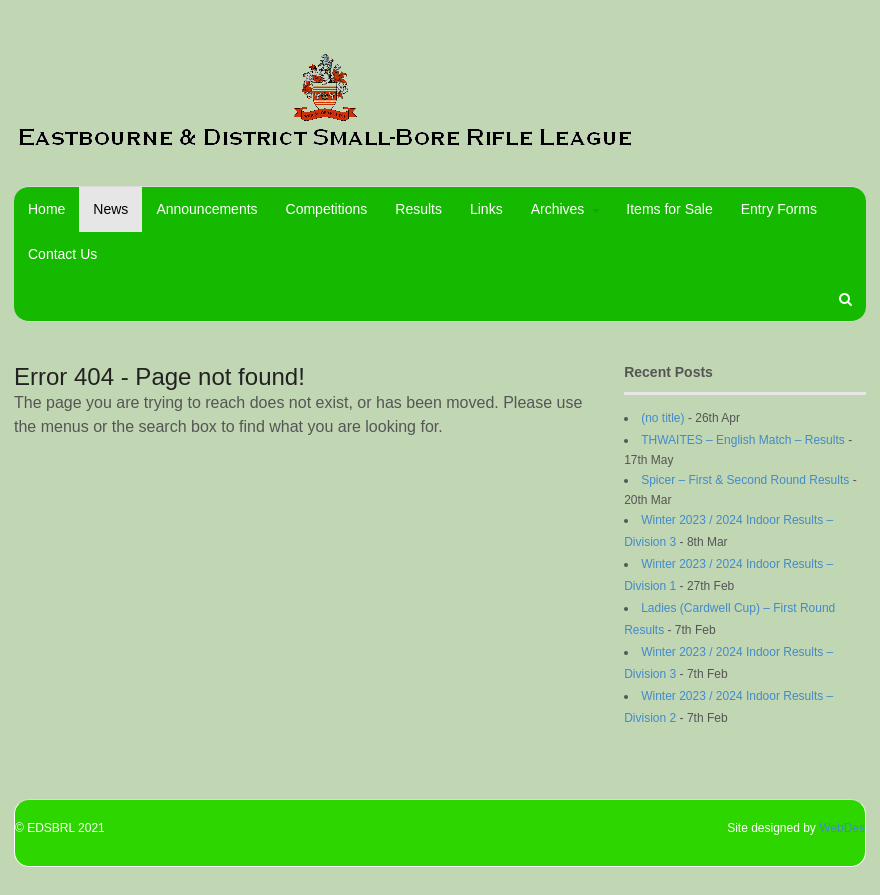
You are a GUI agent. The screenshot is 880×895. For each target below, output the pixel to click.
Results (418, 209)
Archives (558, 209)
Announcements (206, 209)
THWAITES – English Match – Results (743, 440)
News (110, 209)
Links (486, 209)
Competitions (327, 209)
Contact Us (62, 254)
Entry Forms (779, 209)
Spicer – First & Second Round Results (745, 480)
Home (46, 209)
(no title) (662, 418)
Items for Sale (669, 209)
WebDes (842, 828)
